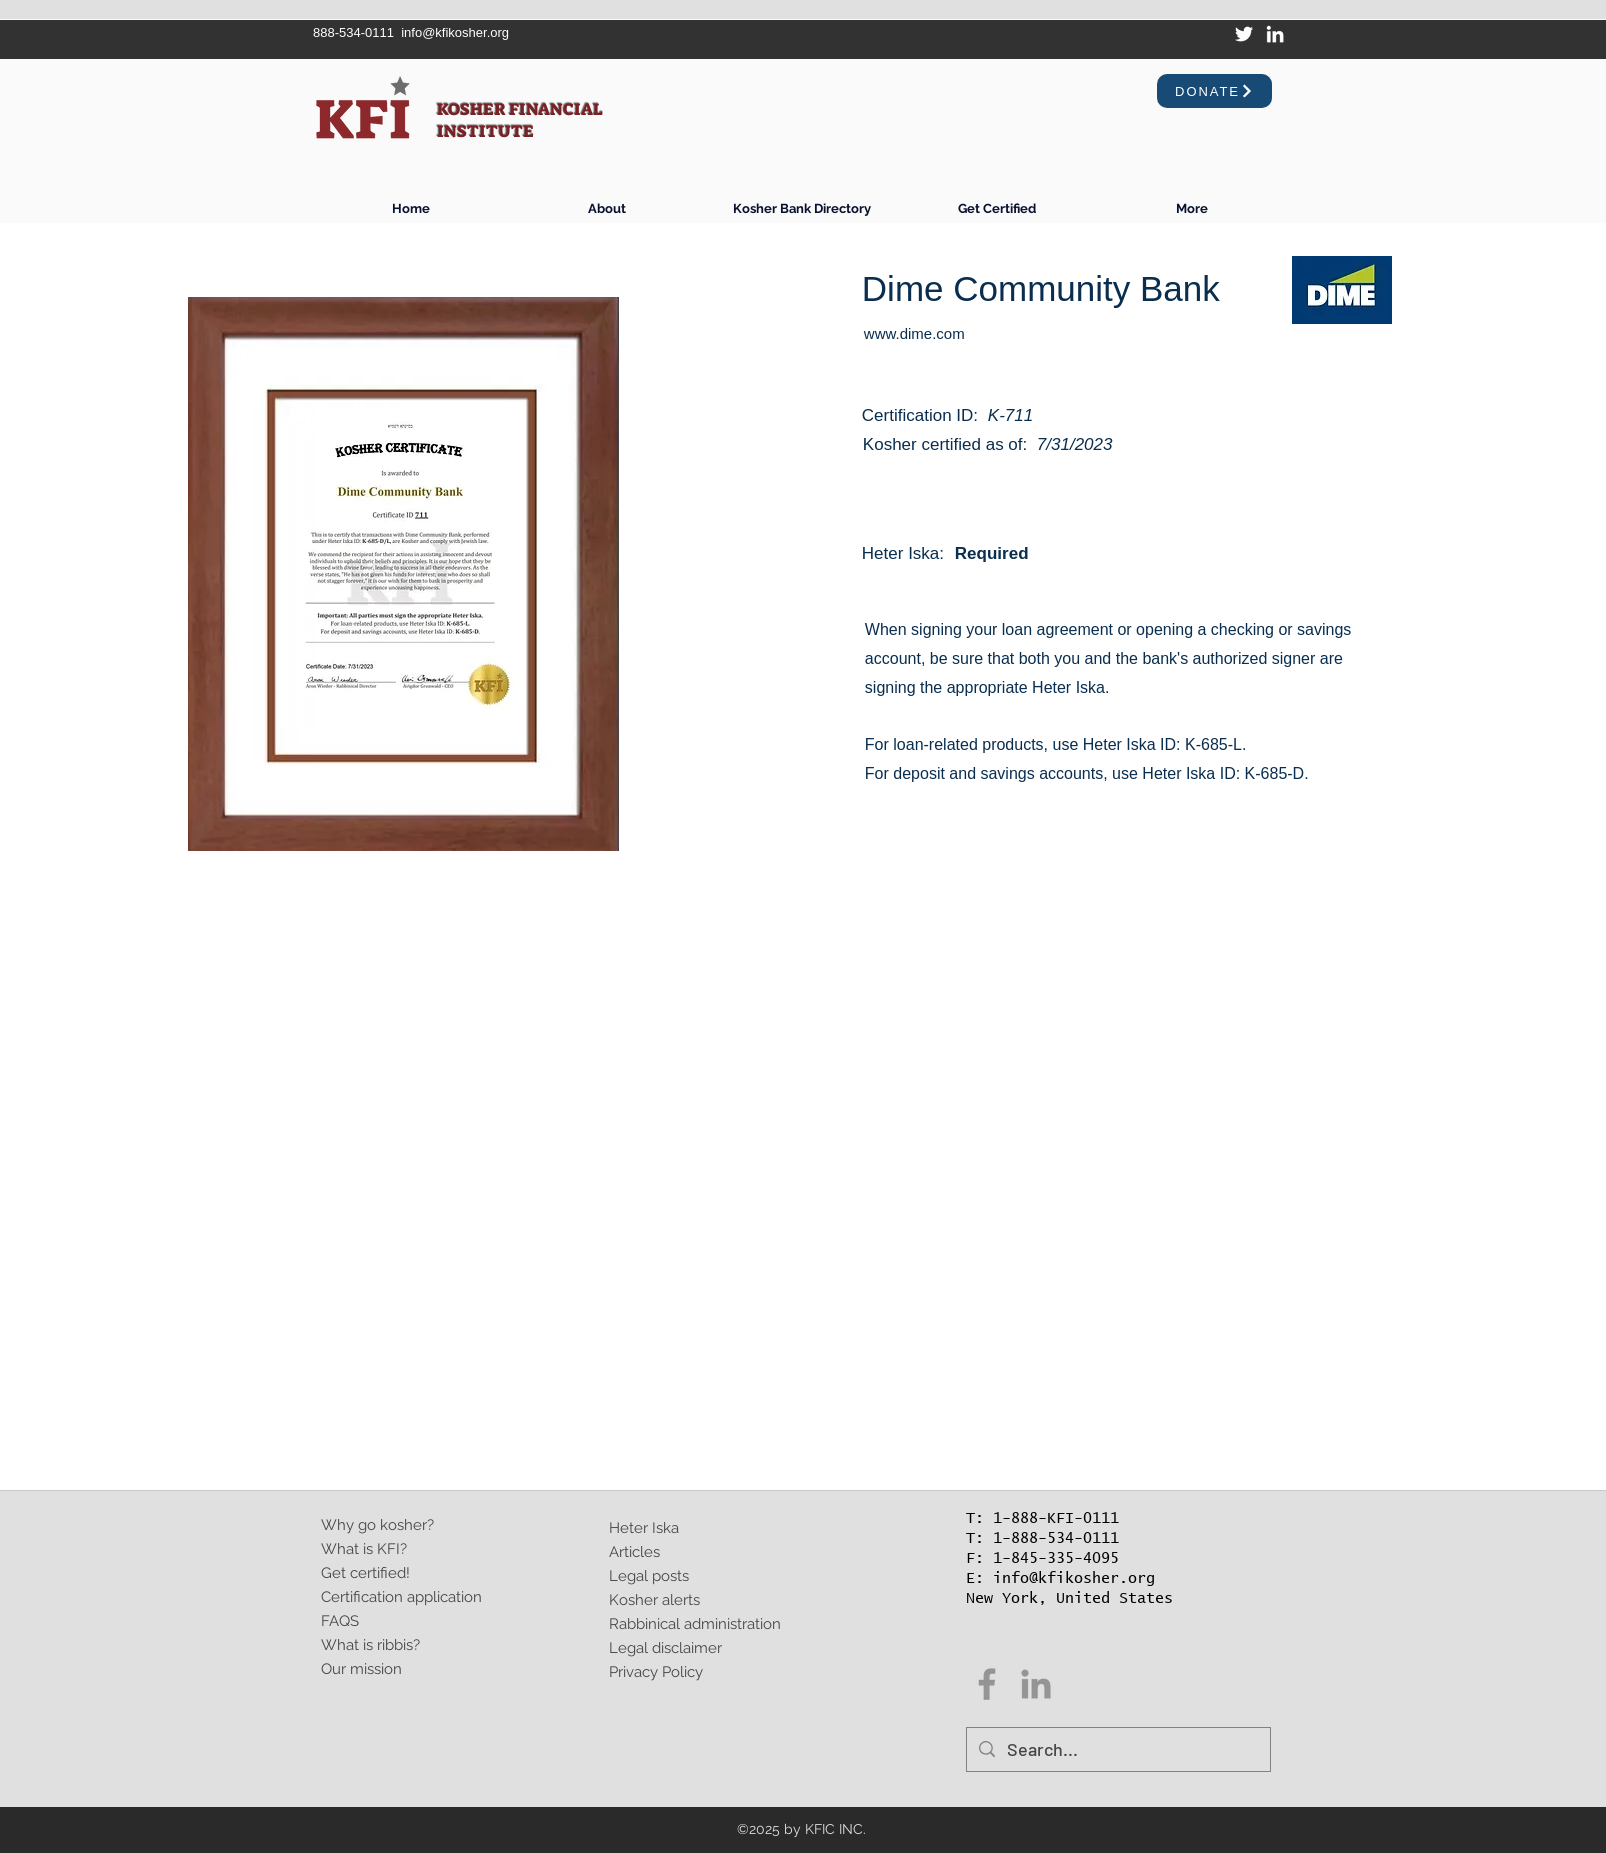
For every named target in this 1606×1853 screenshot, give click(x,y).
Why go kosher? (377, 1525)
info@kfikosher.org (455, 32)
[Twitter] (1244, 34)
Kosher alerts (654, 1600)
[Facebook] (987, 1684)
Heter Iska (644, 1528)
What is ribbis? (370, 1645)
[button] (996, 208)
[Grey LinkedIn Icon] (1036, 1684)
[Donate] (1214, 91)
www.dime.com (914, 333)
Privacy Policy (656, 1672)
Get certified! (365, 1573)
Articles (634, 1552)
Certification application (401, 1597)
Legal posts (649, 1576)
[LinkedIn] (1275, 34)
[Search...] (1117, 1749)
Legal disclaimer (665, 1648)
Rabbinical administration (695, 1624)
